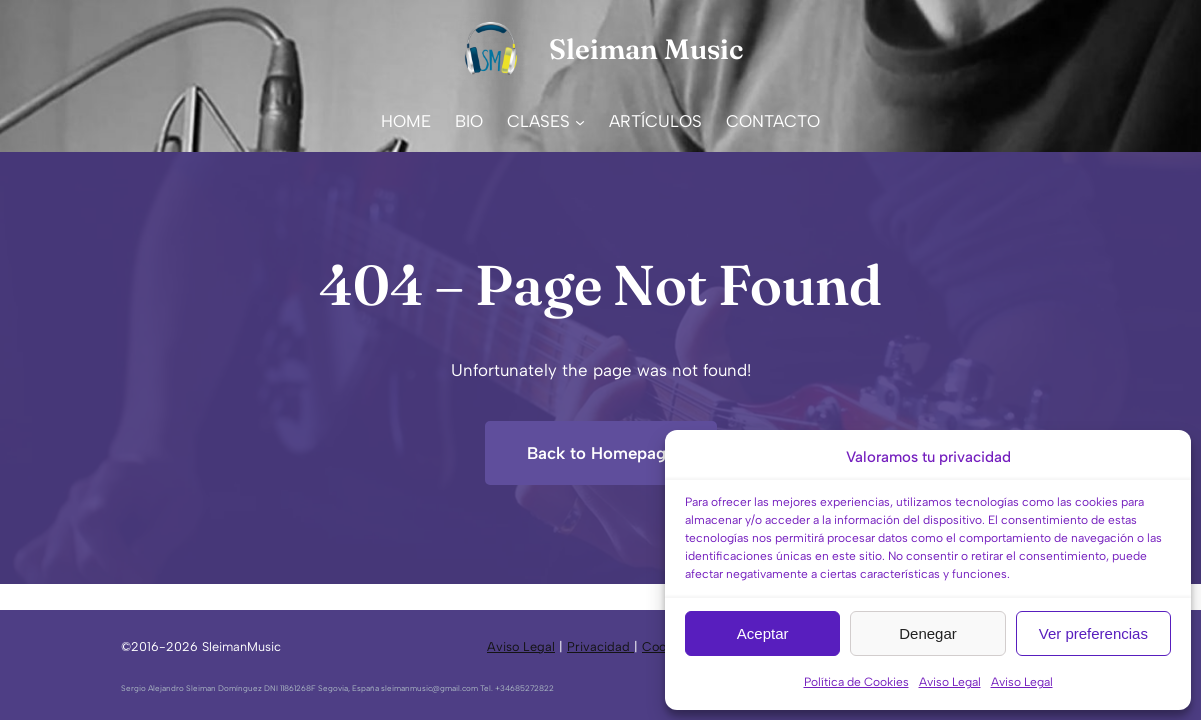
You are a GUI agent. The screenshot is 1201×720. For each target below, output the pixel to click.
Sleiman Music (646, 49)
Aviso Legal (950, 682)
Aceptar (763, 633)
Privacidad (600, 646)
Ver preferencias (1093, 633)
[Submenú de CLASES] (580, 121)
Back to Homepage (601, 453)
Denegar (928, 633)
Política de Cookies (856, 682)
